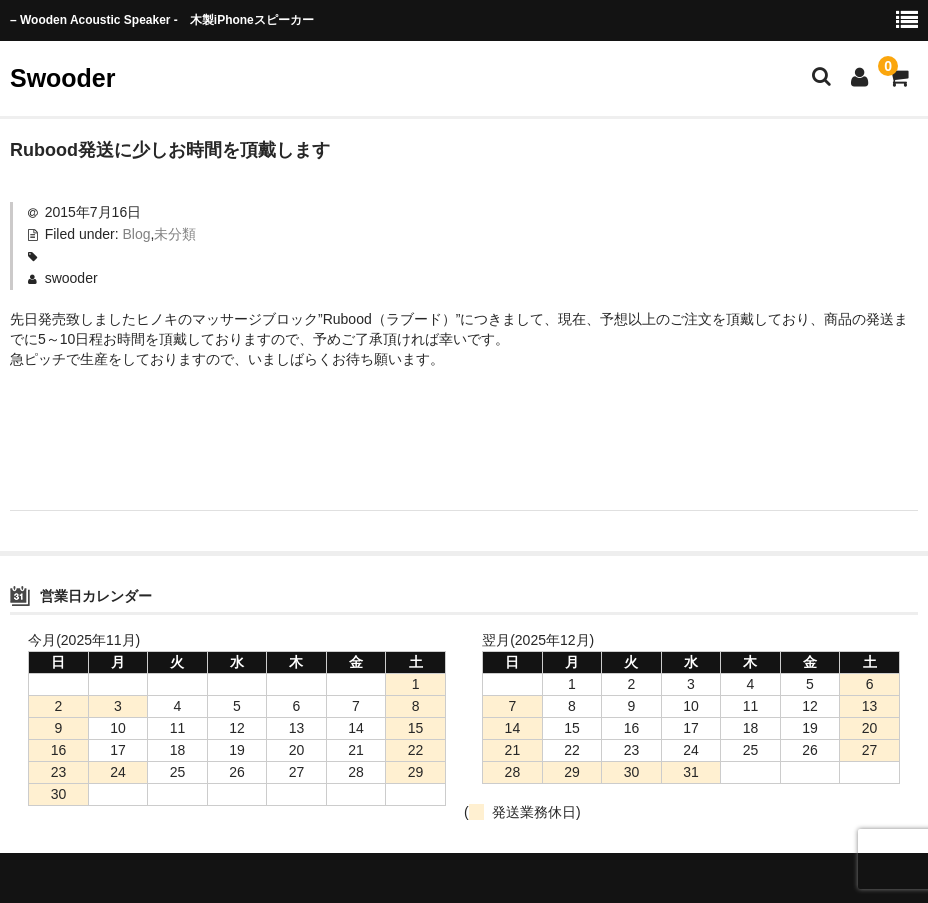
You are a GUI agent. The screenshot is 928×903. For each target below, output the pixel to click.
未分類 (175, 234)
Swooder (63, 78)
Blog (137, 234)
